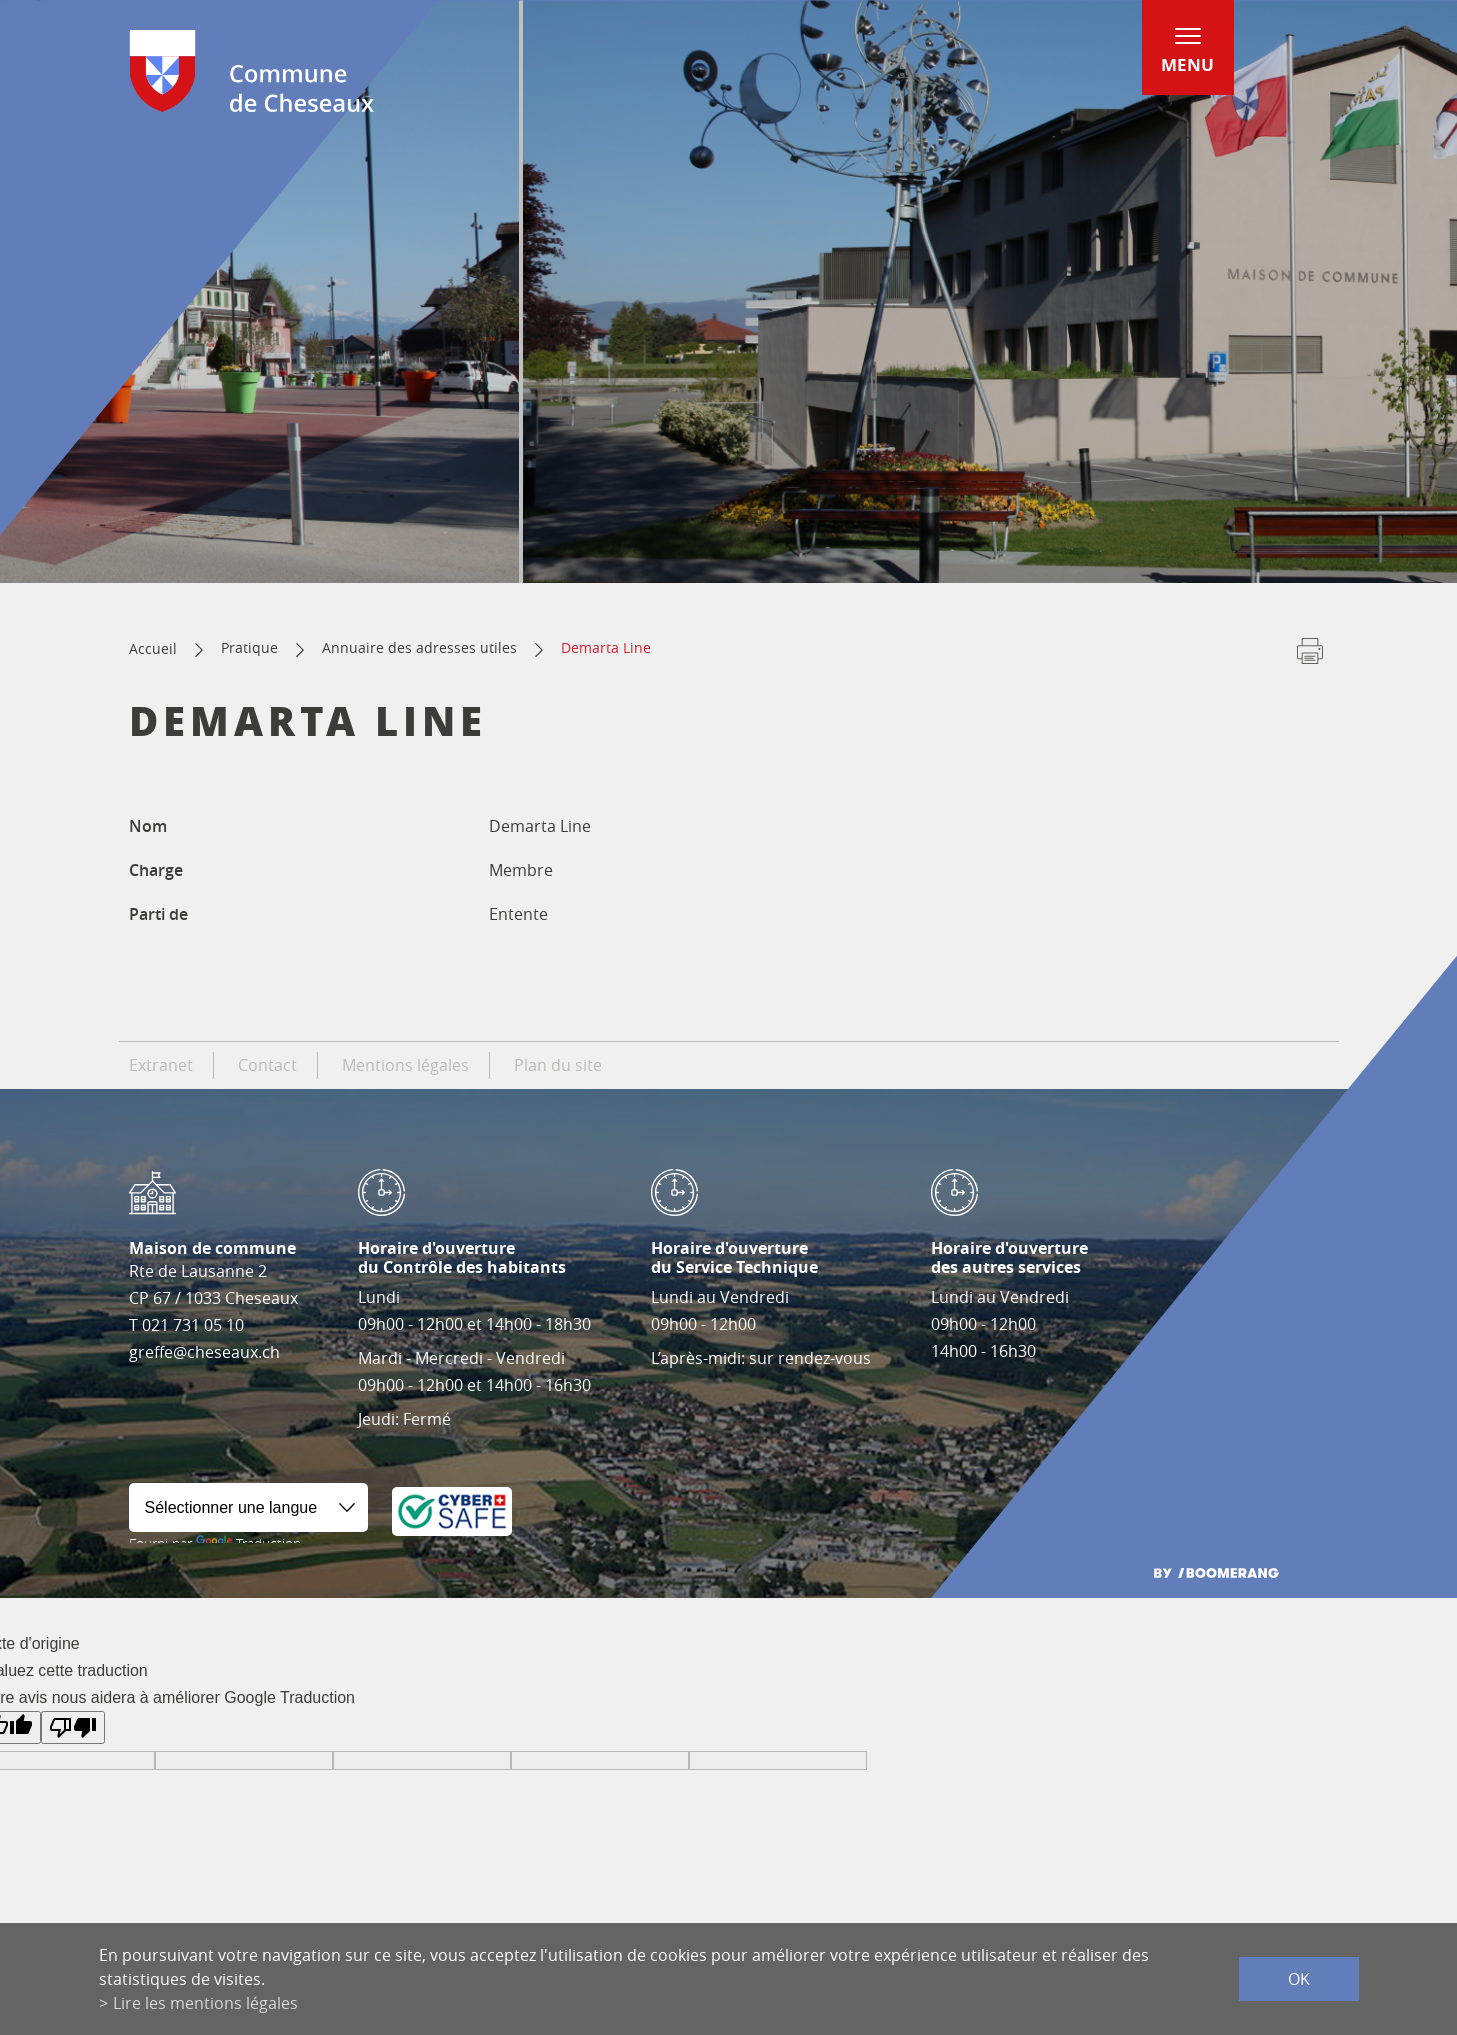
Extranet (161, 1065)
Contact (267, 1065)
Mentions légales (405, 1065)
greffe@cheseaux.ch (204, 1352)
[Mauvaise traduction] (73, 1727)
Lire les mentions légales (205, 2003)
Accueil (153, 648)
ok (1299, 1979)
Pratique (249, 647)
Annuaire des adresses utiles (419, 647)
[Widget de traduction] (248, 1507)
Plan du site (558, 1065)
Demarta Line (606, 647)
